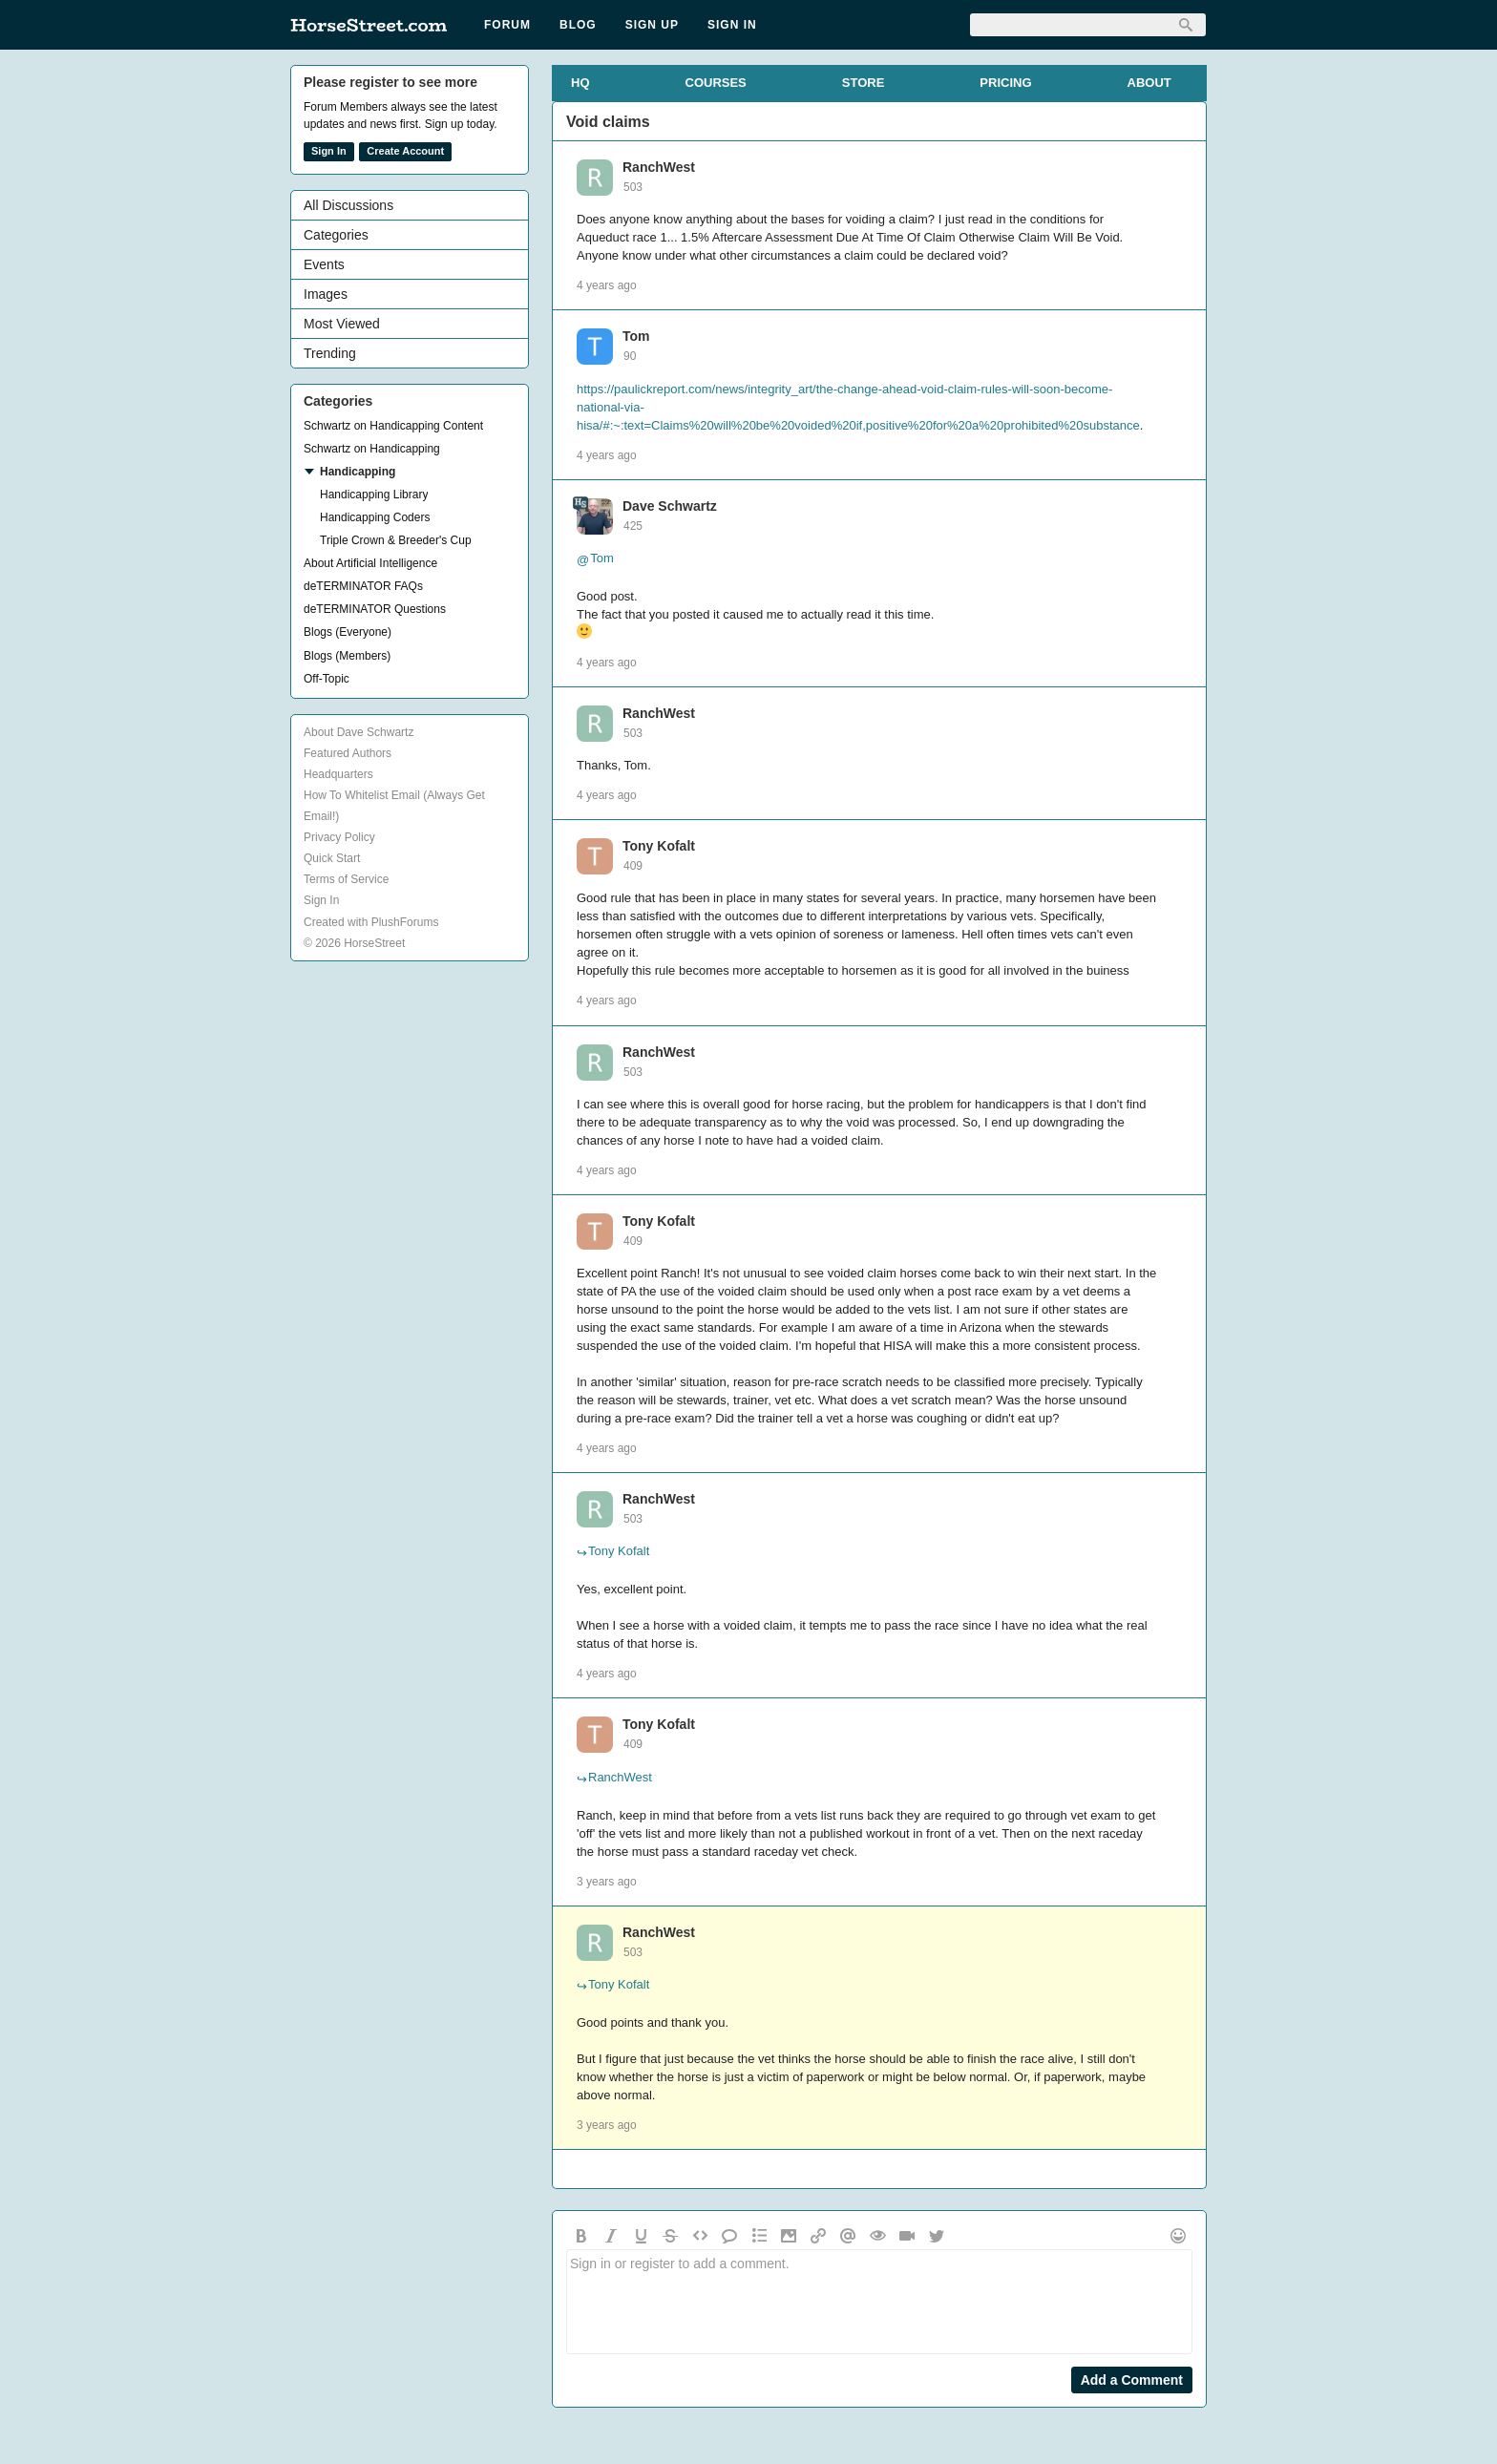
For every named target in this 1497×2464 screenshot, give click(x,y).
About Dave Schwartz (358, 732)
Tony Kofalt (658, 845)
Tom (636, 336)
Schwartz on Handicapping (372, 448)
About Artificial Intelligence (370, 563)
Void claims (608, 122)
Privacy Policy (339, 837)
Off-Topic (326, 678)
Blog (578, 25)
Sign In (732, 25)
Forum (507, 25)
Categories (336, 234)
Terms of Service (346, 879)
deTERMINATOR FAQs (363, 586)
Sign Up (652, 25)
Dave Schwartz (669, 506)
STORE (863, 82)
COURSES (716, 82)
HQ (580, 82)
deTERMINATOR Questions (375, 609)
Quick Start (332, 858)
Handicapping (357, 471)
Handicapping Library (374, 494)
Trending (330, 353)
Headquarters (338, 774)
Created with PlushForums (371, 922)
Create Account (405, 151)
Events (324, 264)
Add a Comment (1132, 2380)
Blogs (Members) (347, 656)
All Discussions (348, 205)
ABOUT (1149, 82)
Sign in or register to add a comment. (879, 2301)
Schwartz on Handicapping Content (393, 425)
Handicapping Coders (375, 517)
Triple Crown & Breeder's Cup (396, 540)
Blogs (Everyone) (347, 632)
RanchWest (658, 167)
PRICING (1005, 82)
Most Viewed (342, 323)
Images (326, 294)
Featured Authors (347, 753)
